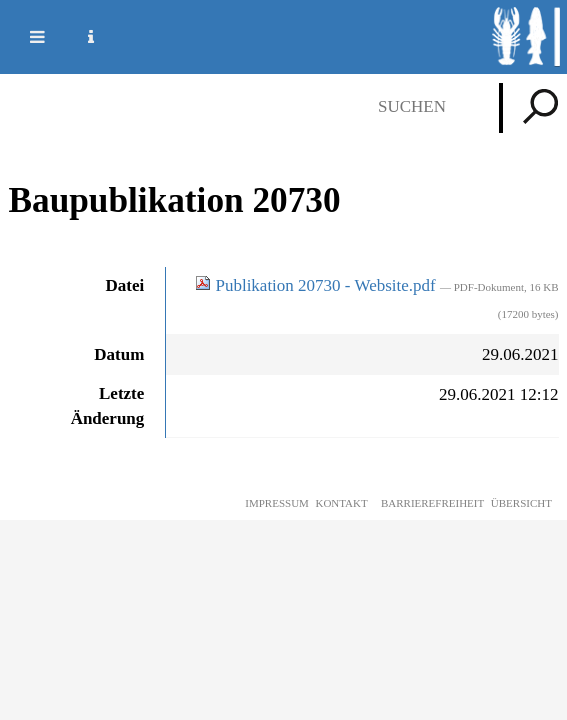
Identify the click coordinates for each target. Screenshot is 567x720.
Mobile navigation (25, 37)
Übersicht (521, 503)
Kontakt (341, 503)
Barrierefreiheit (432, 503)
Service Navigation (79, 37)
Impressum (277, 503)
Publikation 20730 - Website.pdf (317, 285)
